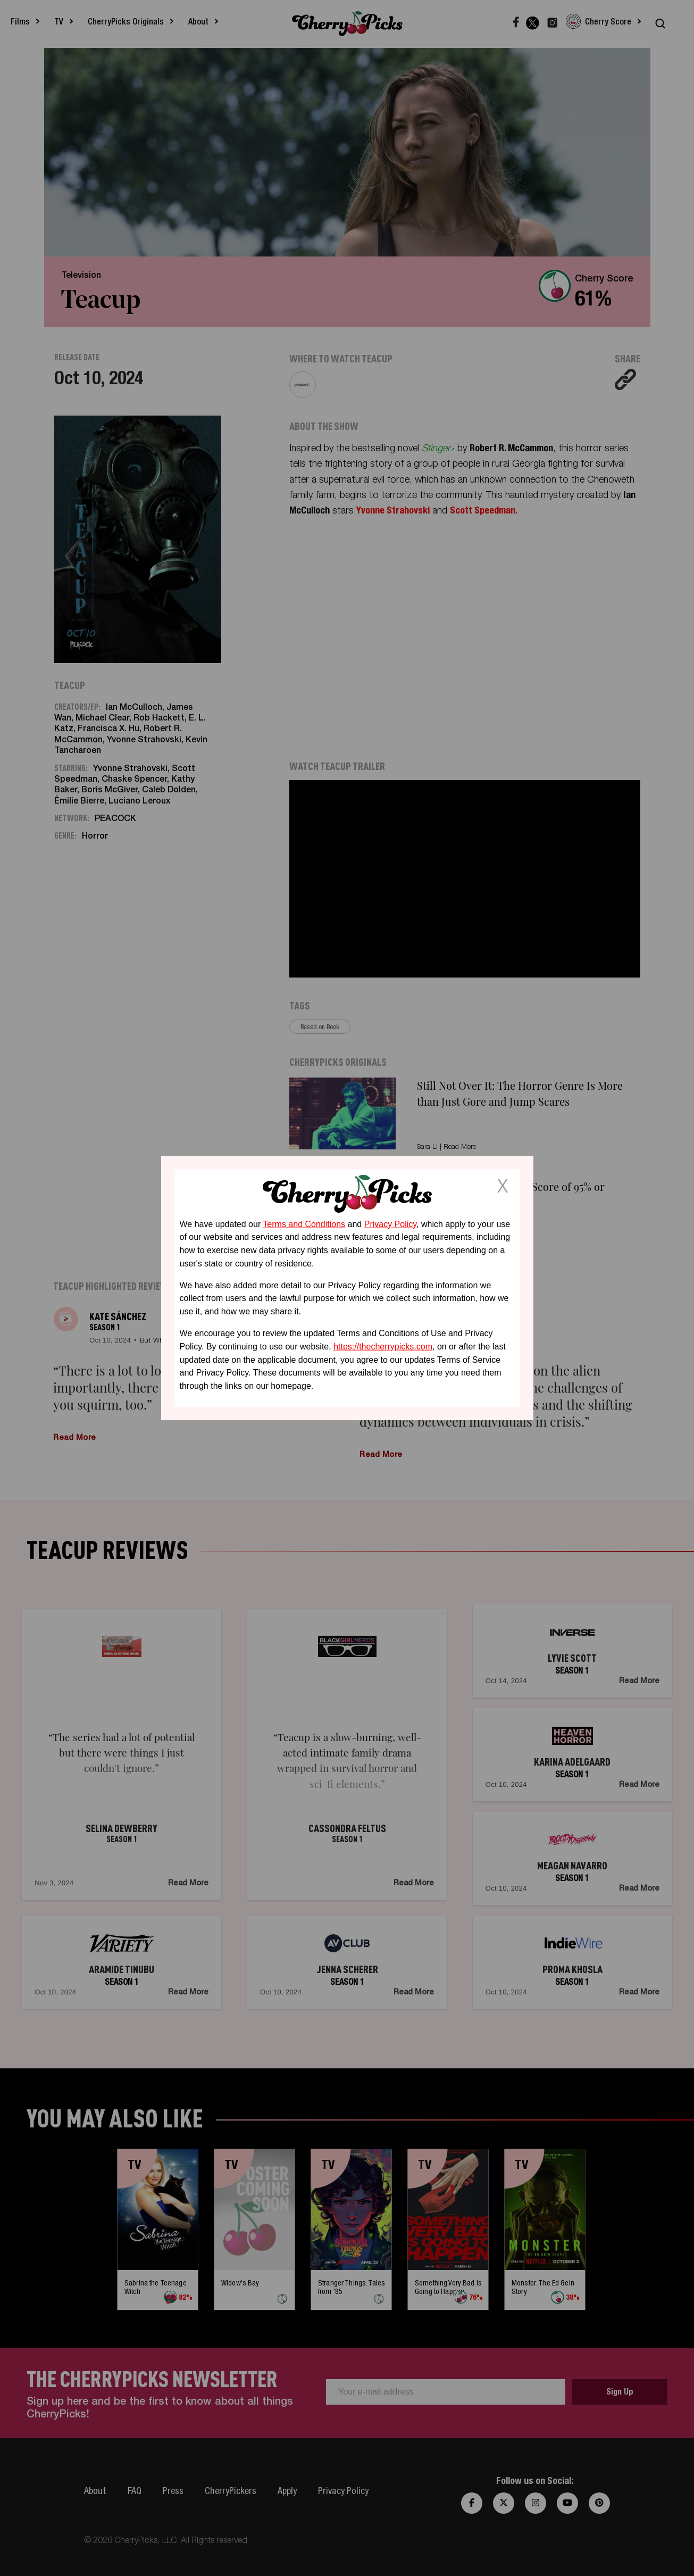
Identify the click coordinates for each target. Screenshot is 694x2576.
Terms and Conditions (304, 1223)
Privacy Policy (390, 1223)
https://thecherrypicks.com (382, 1346)
